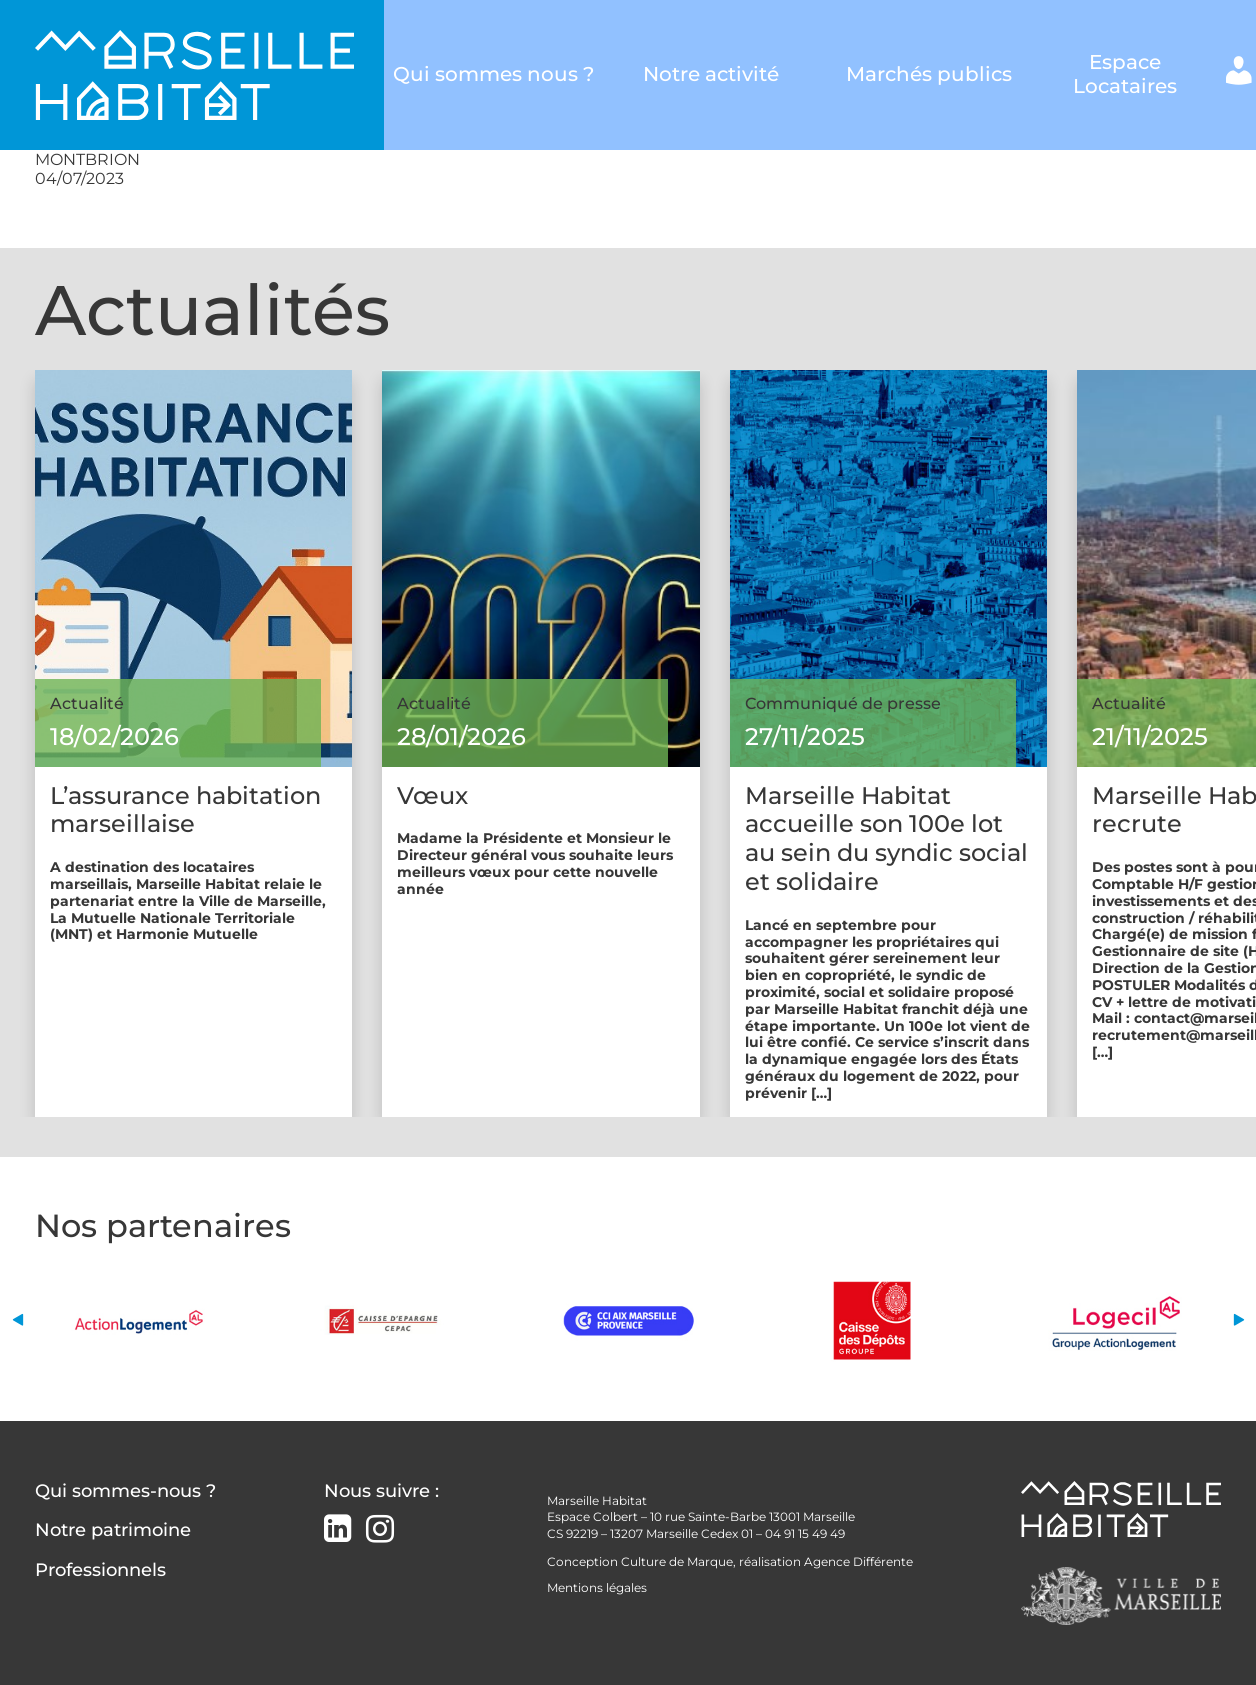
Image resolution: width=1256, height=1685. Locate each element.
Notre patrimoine (113, 1530)
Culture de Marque (677, 1561)
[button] (17, 1320)
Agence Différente (858, 1561)
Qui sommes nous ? (493, 75)
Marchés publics (929, 75)
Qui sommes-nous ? (125, 1491)
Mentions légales (597, 1587)
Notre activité (711, 75)
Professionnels (100, 1570)
